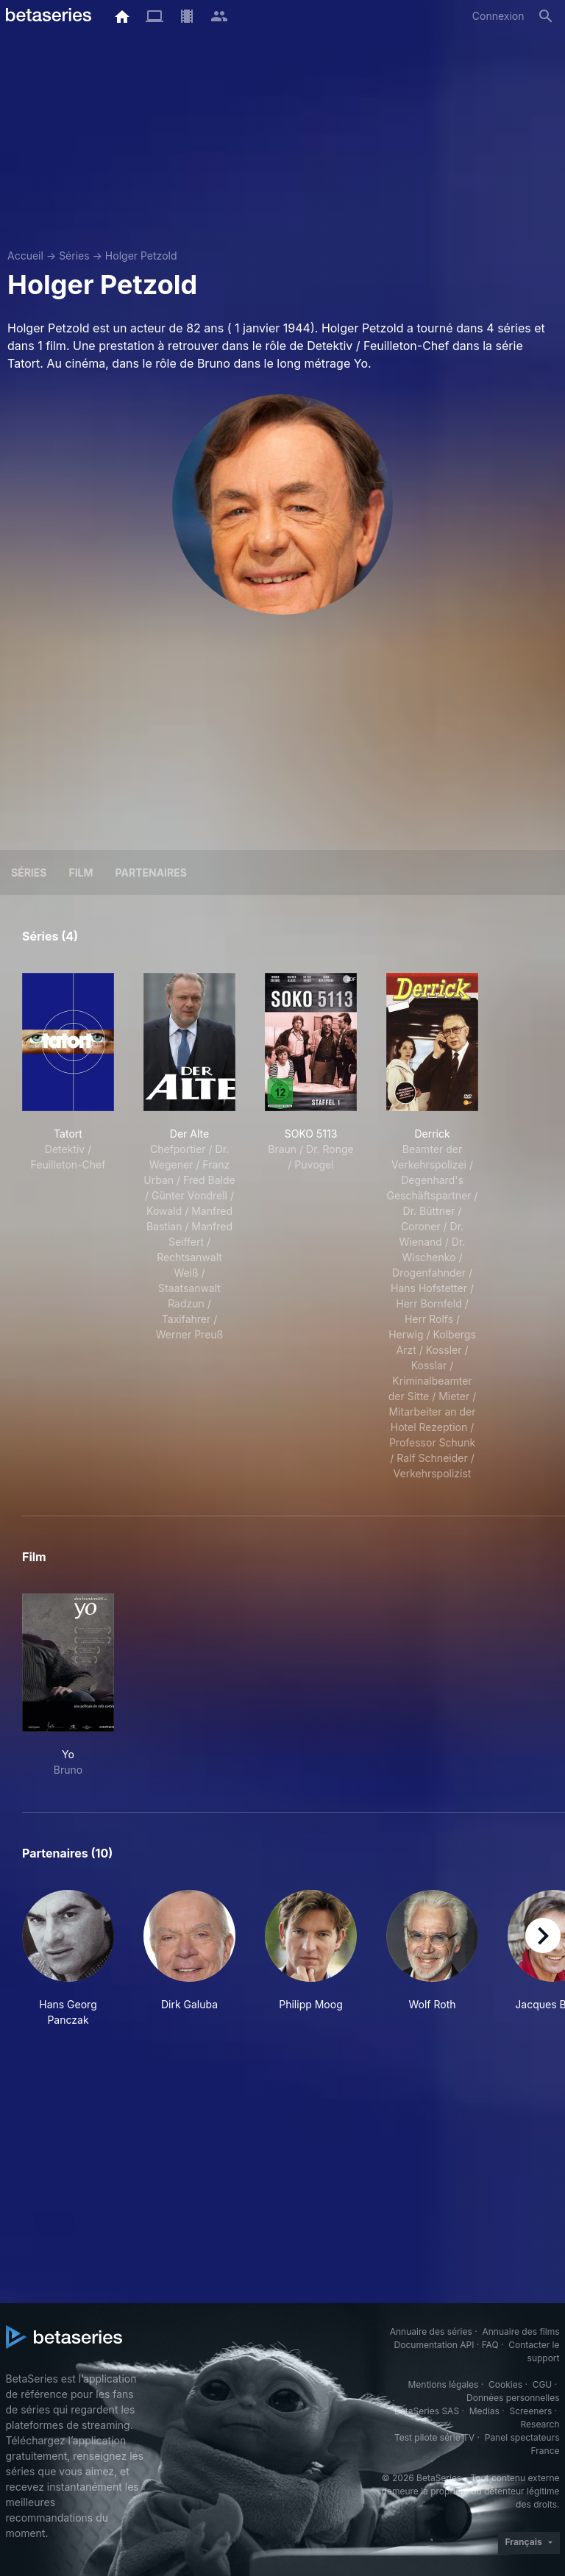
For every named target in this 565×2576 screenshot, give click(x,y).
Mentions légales (443, 2384)
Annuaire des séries (431, 2331)
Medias (484, 2410)
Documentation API (434, 2344)
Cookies (505, 2384)
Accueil (25, 255)
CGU (542, 2384)
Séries (74, 255)
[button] (68, 1958)
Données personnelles (512, 2397)
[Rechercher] (546, 16)
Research (540, 2424)
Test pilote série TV (434, 2437)
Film (80, 872)
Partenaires (151, 872)
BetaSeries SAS (426, 2410)
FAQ (490, 2344)
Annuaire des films (520, 2331)
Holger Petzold (141, 255)
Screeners (530, 2410)
